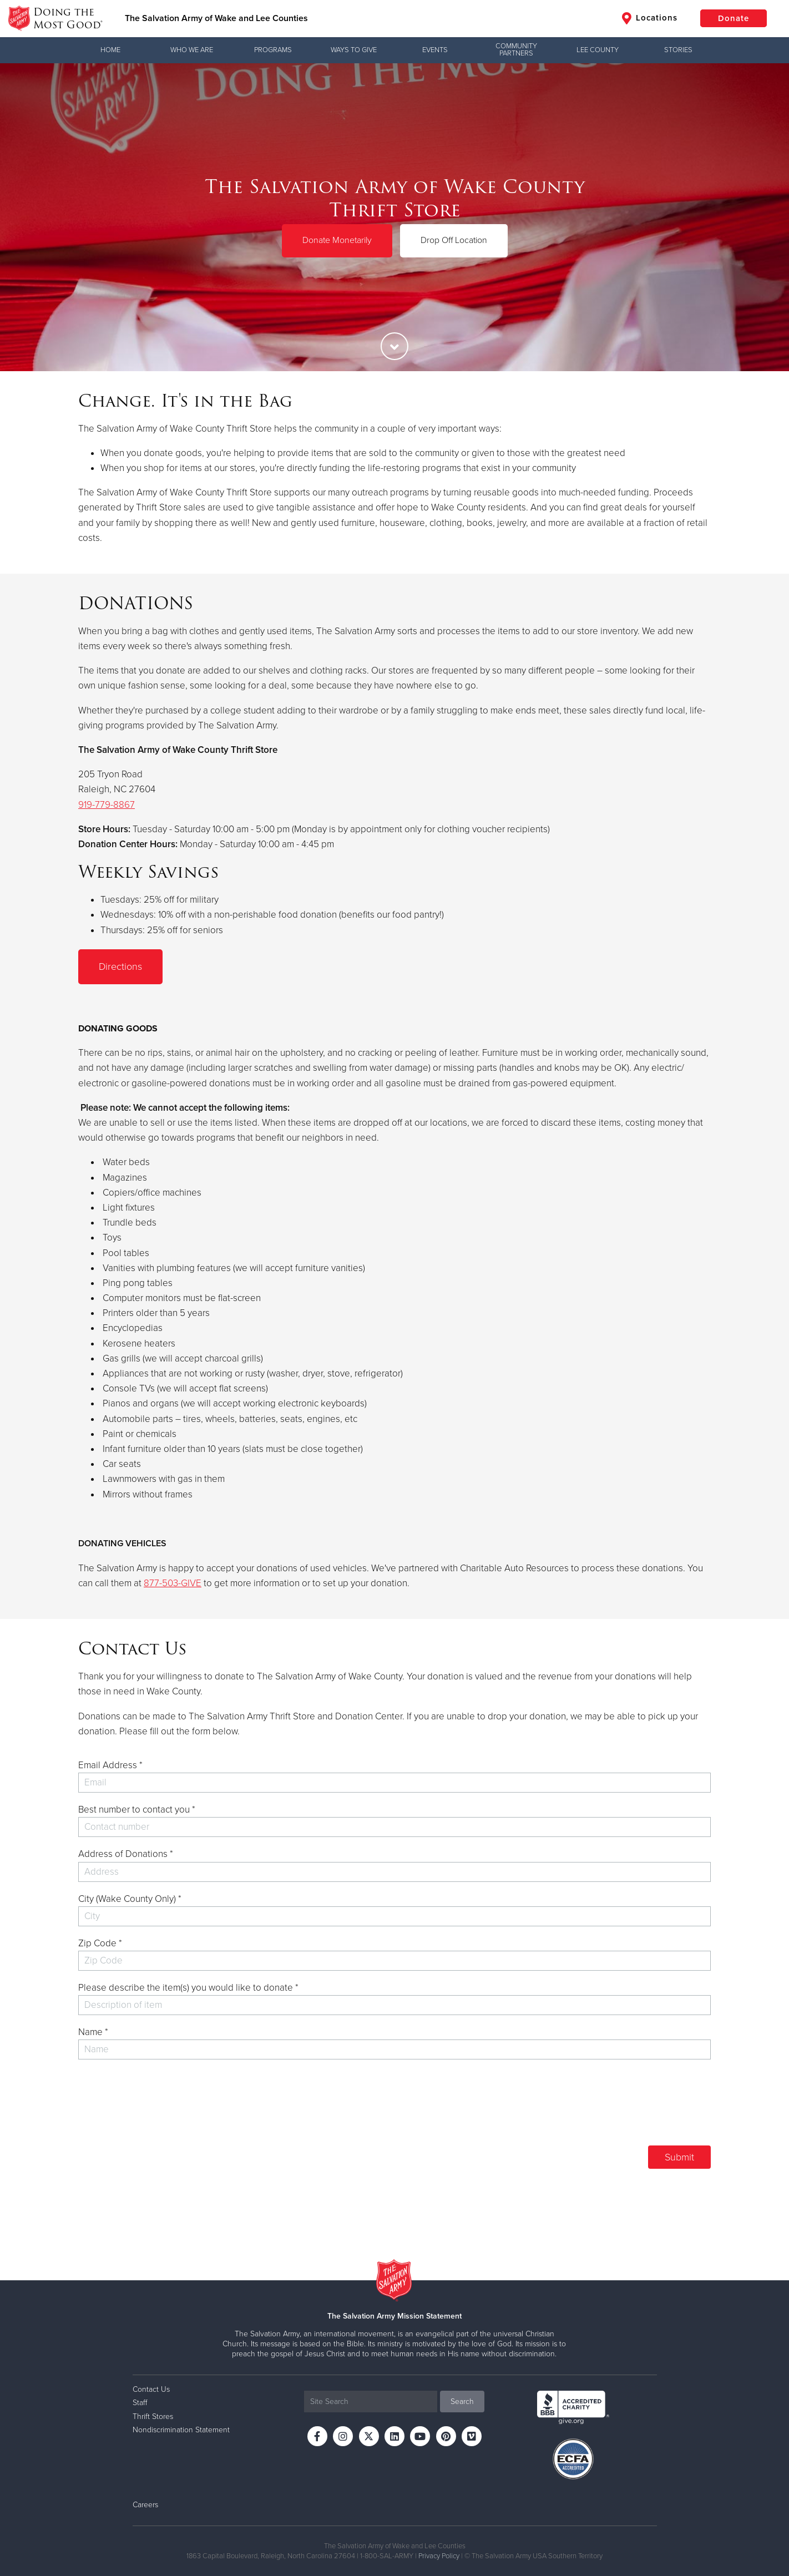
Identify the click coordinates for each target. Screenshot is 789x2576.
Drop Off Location (454, 240)
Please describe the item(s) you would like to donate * (188, 1987)
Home (110, 49)
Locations (649, 18)
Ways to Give (354, 49)
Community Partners (516, 50)
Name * (93, 2032)
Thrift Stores (153, 2416)
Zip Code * (100, 1943)
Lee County (597, 49)
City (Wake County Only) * (129, 1899)
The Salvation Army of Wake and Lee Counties (216, 18)
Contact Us (151, 2389)
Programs (273, 49)
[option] (394, 217)
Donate (733, 18)
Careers (145, 2504)
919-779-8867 (106, 805)
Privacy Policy (438, 2556)
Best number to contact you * (136, 1809)
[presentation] (626, 2107)
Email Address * (110, 1765)
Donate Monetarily (337, 240)
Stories (678, 49)
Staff (140, 2402)
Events (435, 49)
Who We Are (191, 49)
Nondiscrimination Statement (181, 2430)
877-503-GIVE (172, 1583)
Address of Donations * (125, 1854)
